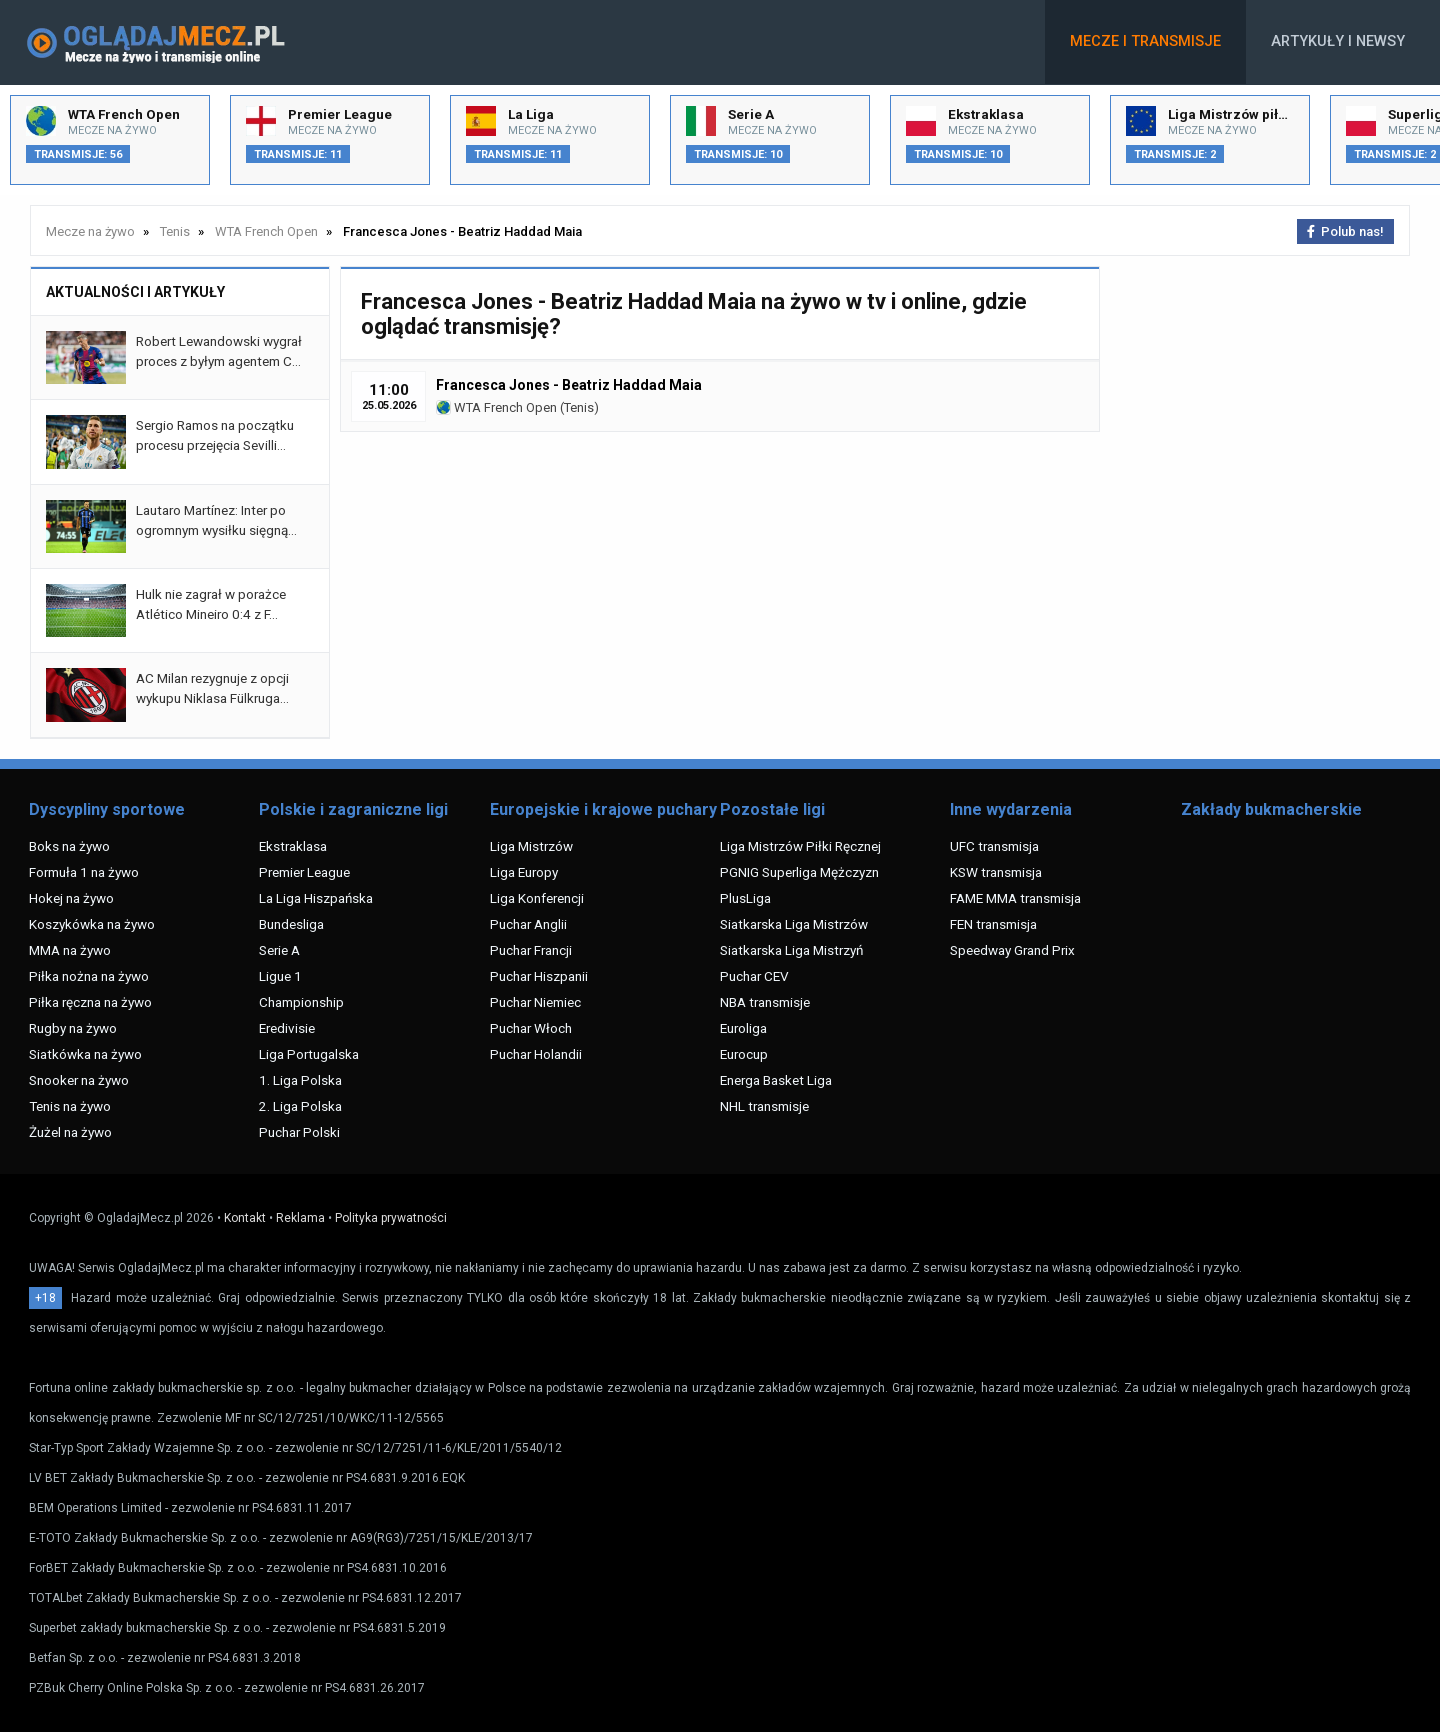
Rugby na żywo (73, 1028)
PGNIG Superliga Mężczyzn (799, 872)
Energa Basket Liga (776, 1080)
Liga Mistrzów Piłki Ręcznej (800, 846)
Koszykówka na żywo (92, 924)
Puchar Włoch (531, 1028)
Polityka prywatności (391, 1218)
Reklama (300, 1218)
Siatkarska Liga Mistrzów (794, 924)
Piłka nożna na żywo (89, 976)
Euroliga (743, 1028)
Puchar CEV (754, 976)
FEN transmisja (993, 924)
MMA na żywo (70, 950)
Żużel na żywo (70, 1132)
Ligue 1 (280, 976)
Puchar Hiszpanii (539, 976)
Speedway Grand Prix (1012, 950)
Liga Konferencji (537, 898)
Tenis (579, 407)
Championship (301, 1002)
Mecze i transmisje (1145, 41)
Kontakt (245, 1218)
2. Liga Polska (300, 1106)
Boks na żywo (69, 846)
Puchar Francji (531, 950)
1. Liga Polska (300, 1080)
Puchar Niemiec (535, 1002)
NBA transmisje (765, 1002)
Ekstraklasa (293, 846)
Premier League (304, 872)
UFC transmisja (994, 846)
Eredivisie (287, 1028)
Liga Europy (524, 872)
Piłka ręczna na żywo (90, 1002)
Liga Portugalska (309, 1054)
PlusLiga (745, 898)
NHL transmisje (764, 1106)
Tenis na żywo (70, 1106)
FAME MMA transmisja (1015, 898)
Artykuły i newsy (1338, 41)
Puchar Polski (299, 1132)
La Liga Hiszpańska (316, 898)
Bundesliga (291, 924)
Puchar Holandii (536, 1054)
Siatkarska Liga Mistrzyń (791, 950)
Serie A (279, 950)
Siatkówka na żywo (85, 1054)
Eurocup (744, 1054)
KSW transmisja (996, 872)
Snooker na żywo (79, 1080)
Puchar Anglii (528, 924)
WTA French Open (496, 407)
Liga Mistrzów (531, 846)
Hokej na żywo (71, 898)
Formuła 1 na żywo (84, 872)
